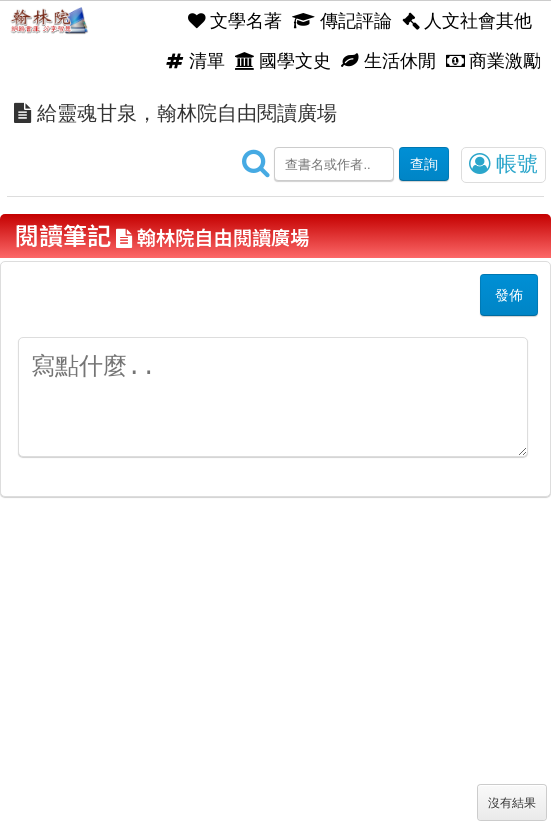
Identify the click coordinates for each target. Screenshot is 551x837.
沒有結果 (512, 803)
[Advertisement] (275, 687)
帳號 (503, 164)
